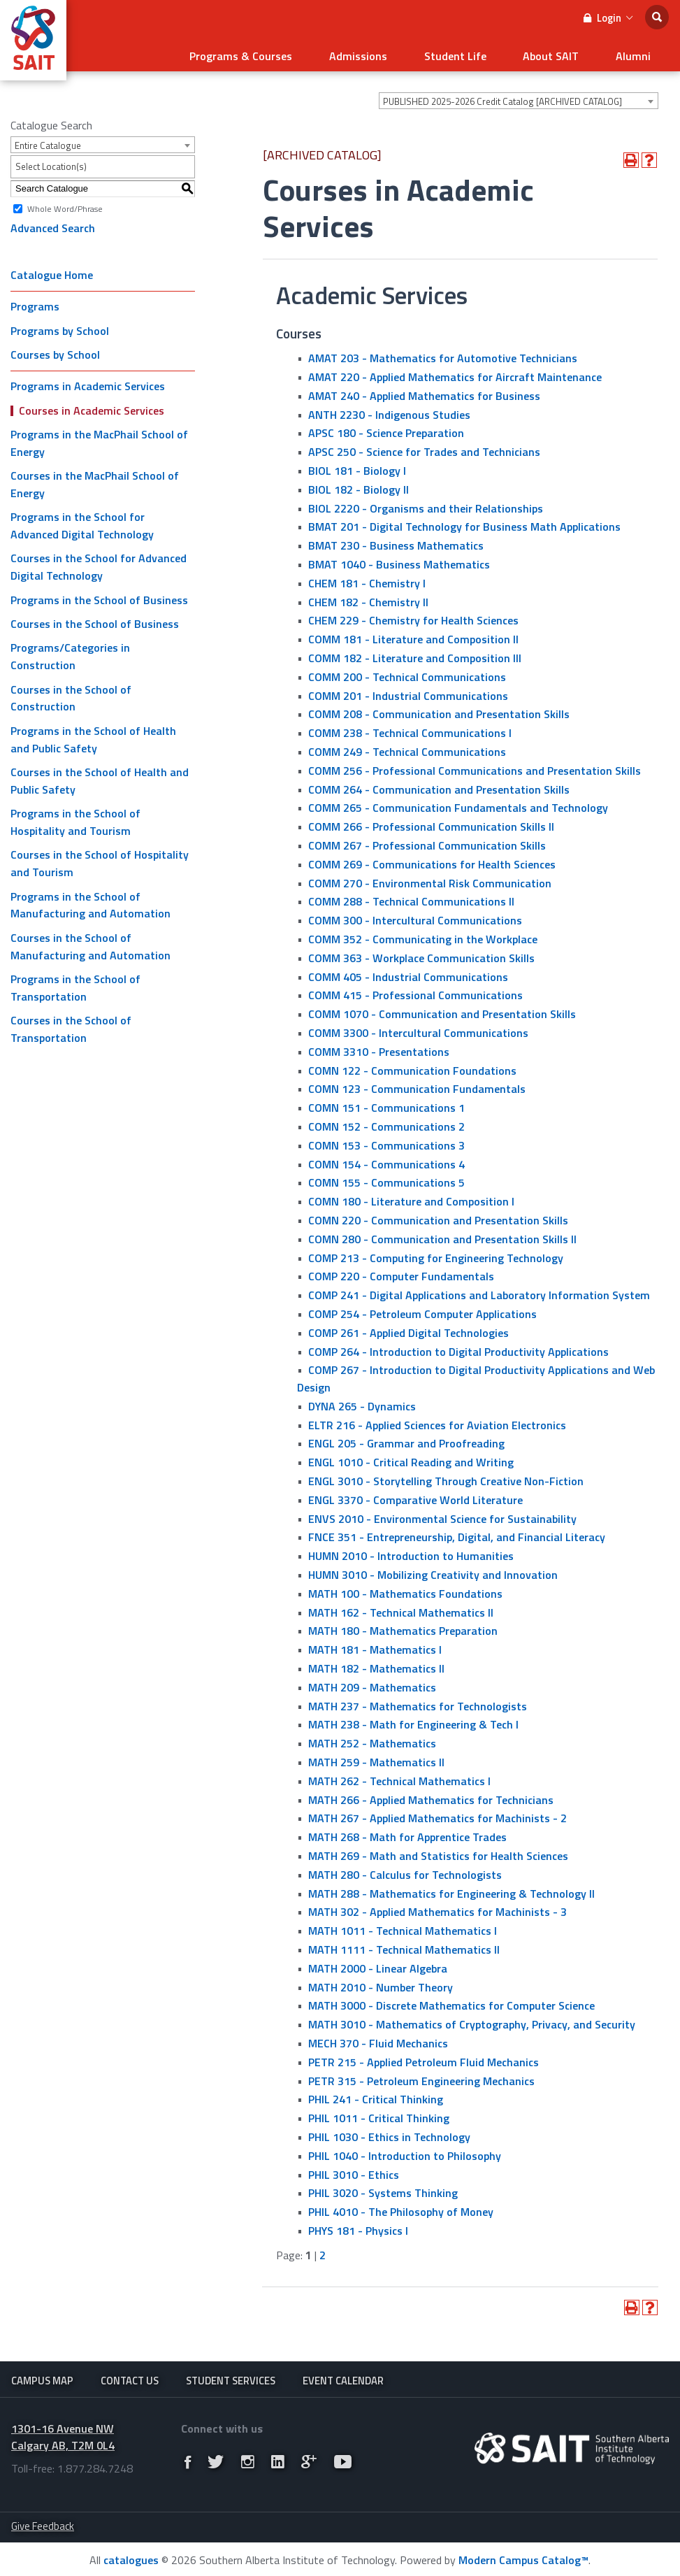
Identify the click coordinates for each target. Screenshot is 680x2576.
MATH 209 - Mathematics (372, 1682)
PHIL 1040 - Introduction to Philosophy (404, 2150)
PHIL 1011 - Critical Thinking (378, 2113)
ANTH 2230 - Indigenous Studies (389, 409)
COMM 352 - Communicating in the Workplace (422, 934)
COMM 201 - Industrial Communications (408, 690)
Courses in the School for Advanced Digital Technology (98, 562)
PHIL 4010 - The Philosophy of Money (400, 2206)
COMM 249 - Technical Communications (407, 746)
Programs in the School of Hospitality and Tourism (75, 817)
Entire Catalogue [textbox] (48, 141)
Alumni (637, 53)
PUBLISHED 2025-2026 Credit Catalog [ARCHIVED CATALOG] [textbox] (502, 96)
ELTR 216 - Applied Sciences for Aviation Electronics (437, 1420)
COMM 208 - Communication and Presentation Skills (439, 709)
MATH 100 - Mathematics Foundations (405, 1588)
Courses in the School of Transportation (70, 1024)
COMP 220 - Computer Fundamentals (401, 1271)
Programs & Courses (280, 53)
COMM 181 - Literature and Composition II (413, 634)
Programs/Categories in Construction (70, 651)
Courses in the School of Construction (70, 692)
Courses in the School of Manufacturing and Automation (90, 941)
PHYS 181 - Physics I (358, 2225)
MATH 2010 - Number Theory (380, 1981)
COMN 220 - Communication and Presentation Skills (438, 1215)
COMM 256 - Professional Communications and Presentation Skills (474, 765)
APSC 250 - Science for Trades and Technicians (424, 446)
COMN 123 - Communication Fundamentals (417, 1083)
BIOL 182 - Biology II (358, 484)
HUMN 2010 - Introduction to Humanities (411, 1551)
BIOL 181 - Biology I (357, 465)
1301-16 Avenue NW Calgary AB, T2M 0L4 (63, 2435)
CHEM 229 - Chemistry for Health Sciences (413, 615)
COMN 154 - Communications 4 (386, 1158)
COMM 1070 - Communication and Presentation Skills (442, 1009)
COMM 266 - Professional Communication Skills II (431, 821)
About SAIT (564, 53)
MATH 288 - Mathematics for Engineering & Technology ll (451, 1888)
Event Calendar (343, 2376)
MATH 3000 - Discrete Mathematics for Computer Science (451, 2000)
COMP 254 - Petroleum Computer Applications (422, 1309)
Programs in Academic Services (87, 381)
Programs (34, 301)
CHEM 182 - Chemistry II (368, 596)
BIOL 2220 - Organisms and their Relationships (425, 502)
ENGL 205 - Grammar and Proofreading (406, 1438)
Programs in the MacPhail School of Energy (99, 438)
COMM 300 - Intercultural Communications (415, 915)
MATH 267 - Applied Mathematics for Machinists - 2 (437, 1813)
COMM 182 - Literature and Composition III (414, 653)
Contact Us (130, 2376)
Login (608, 18)
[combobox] (518, 95)
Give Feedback (42, 2524)
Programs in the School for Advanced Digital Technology (82, 520)
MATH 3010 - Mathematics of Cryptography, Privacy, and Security (471, 2019)
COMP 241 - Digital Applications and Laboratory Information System (479, 1290)
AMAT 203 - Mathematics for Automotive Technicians (442, 353)
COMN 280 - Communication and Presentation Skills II (442, 1234)
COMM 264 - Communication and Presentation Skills (439, 783)
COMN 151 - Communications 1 (386, 1102)
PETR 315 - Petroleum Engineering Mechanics (421, 2075)
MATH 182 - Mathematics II (376, 1663)
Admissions (389, 53)
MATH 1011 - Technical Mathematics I (402, 1925)
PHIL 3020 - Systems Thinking (383, 2188)
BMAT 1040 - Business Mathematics (399, 559)
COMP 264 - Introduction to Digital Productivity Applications (458, 1346)
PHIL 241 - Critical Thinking (375, 2094)
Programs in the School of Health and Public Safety (93, 734)
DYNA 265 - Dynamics (362, 1401)
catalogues (131, 2557)
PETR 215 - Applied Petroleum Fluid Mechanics (423, 2057)
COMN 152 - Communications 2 (386, 1121)
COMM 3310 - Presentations (378, 1046)
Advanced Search (52, 223)
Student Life (477, 53)
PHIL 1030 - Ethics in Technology (389, 2132)
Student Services (230, 2376)
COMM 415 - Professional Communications (415, 990)
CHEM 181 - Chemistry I (367, 578)
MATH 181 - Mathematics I (375, 1644)
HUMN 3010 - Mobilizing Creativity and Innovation (433, 1569)
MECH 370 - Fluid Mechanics (378, 2038)
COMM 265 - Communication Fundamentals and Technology (458, 802)
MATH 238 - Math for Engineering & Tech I (413, 1719)
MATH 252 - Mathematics (372, 1738)
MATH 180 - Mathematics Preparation (403, 1625)
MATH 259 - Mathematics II (376, 1757)
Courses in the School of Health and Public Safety (99, 776)
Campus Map (42, 2376)
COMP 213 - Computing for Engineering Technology (435, 1252)
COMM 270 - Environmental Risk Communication (429, 877)
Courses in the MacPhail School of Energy (94, 479)
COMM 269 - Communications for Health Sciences (432, 859)
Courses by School (55, 349)
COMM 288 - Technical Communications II (411, 896)
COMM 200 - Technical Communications (407, 672)
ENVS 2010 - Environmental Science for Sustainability (442, 1513)
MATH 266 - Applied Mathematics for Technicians (431, 1794)
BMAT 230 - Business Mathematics (396, 540)
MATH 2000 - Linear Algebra (377, 1963)
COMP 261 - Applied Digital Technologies (408, 1327)
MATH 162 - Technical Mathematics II (400, 1606)
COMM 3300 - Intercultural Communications (418, 1027)
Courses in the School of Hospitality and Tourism (99, 858)
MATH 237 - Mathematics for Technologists (417, 1700)
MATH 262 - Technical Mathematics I (399, 1776)
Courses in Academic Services (91, 404)
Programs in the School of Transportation (75, 983)
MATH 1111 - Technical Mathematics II (404, 1944)
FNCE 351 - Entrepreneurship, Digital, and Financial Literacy (456, 1532)
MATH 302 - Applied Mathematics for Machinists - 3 (437, 1906)
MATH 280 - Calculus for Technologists (405, 1869)
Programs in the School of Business (99, 594)
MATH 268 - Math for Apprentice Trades (407, 1832)
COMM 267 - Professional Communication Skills (427, 840)
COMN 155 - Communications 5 (386, 1177)
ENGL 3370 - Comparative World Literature (415, 1495)
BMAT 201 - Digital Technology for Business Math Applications (464, 521)
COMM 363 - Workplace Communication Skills (421, 953)
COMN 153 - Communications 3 (386, 1140)
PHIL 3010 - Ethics (353, 2169)
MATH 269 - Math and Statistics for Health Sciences (438, 1850)
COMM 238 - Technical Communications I (410, 728)
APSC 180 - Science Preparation (386, 428)
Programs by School (59, 325)
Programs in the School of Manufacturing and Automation (90, 899)
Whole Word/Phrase (65, 203)
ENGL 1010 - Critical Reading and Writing (411, 1457)
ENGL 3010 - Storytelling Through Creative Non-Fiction (446, 1476)
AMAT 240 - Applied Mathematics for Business (424, 390)
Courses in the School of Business (94, 618)
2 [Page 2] (322, 2250)
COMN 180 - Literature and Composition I (411, 1196)
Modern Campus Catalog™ (523, 2557)
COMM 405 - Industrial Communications (408, 971)
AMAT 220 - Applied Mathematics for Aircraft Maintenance (455, 372)
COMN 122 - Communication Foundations (412, 1065)
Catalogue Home (51, 270)
